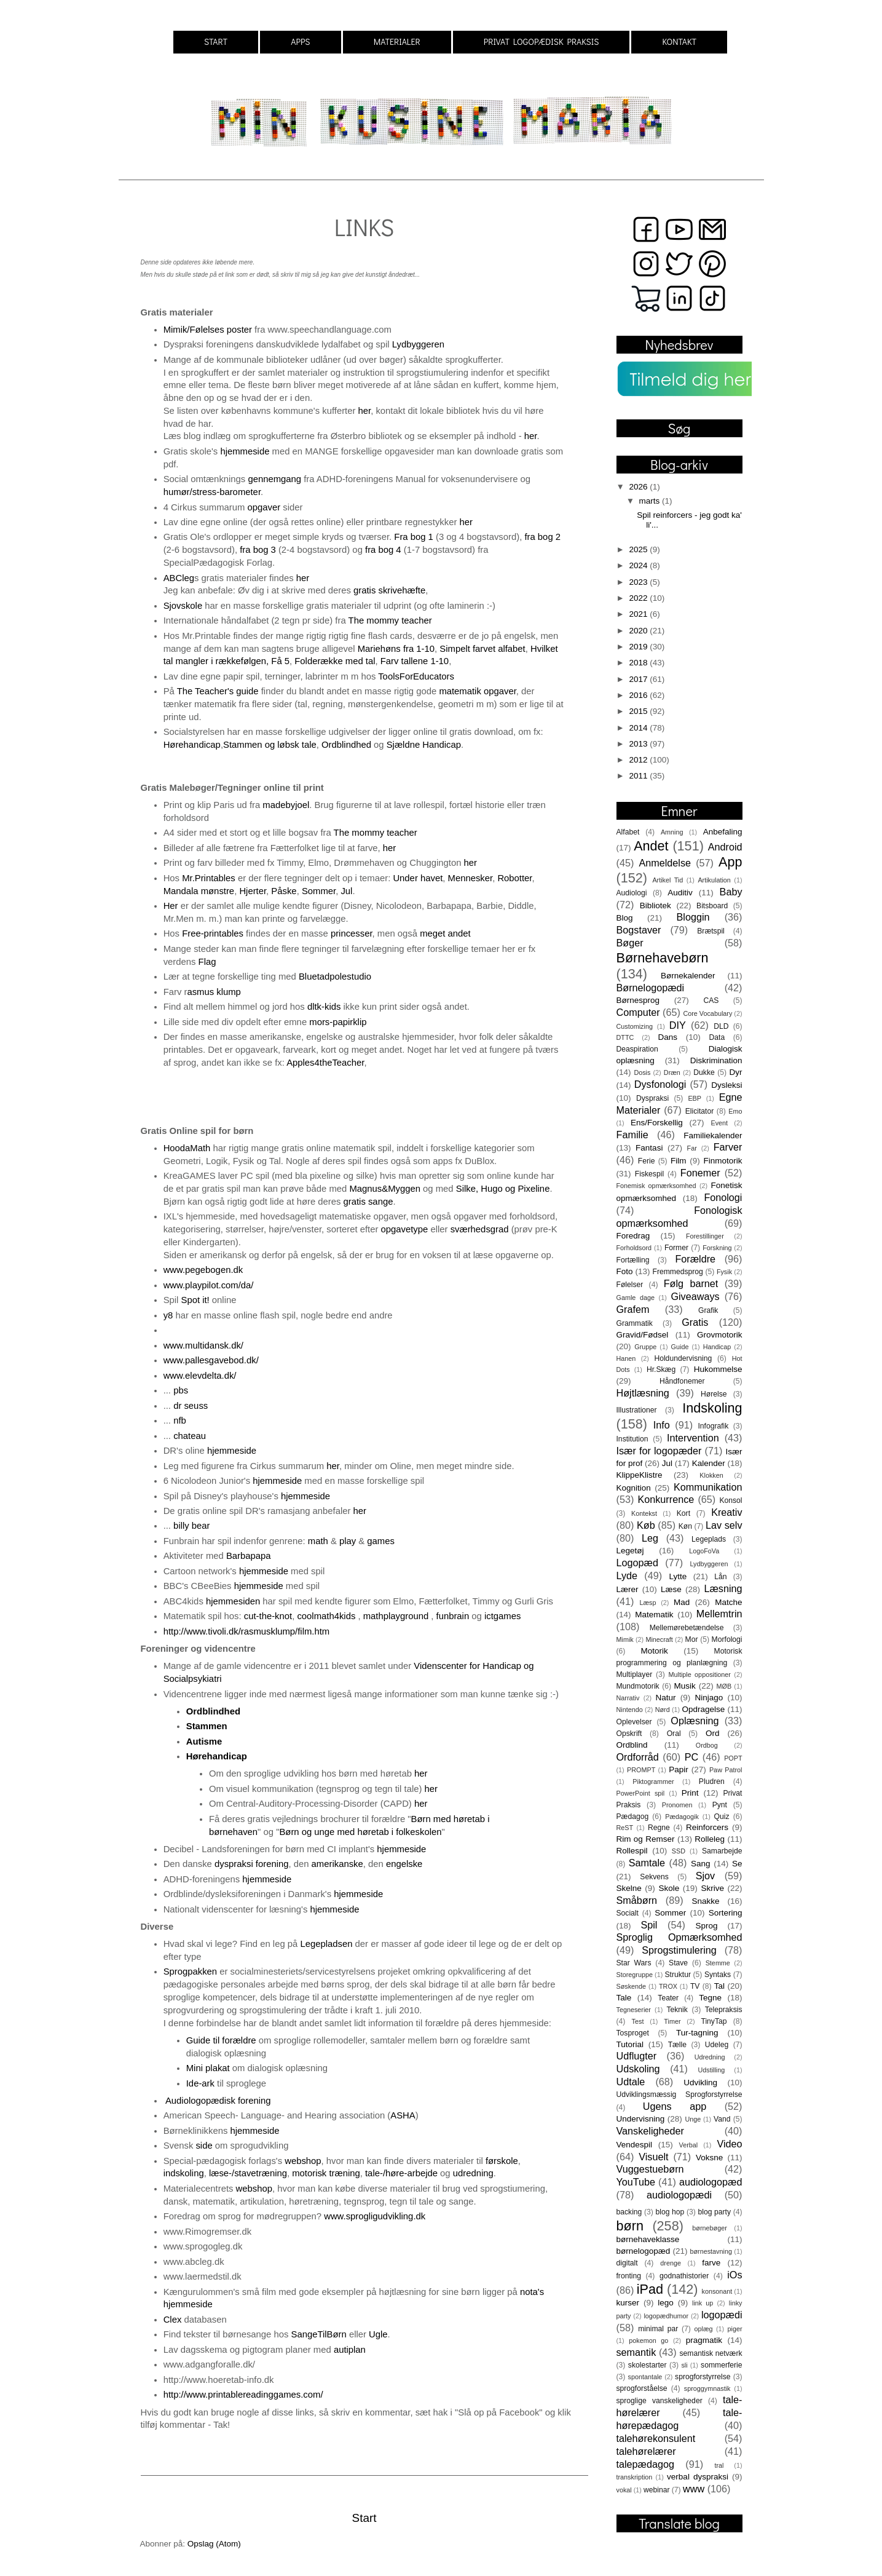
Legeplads (708, 1539)
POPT (733, 1758)
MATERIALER (397, 41)
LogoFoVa (704, 1551)
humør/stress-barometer (212, 492)
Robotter (514, 878)
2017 (639, 679)
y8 (168, 1315)
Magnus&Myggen (384, 1189)
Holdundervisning (683, 1358)
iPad (650, 2289)
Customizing (634, 1026)
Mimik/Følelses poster (207, 330)
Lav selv (724, 1525)
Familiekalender (712, 1135)
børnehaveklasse (648, 2239)
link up (702, 2303)
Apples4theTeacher (325, 1063)
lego (666, 2302)
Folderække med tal (334, 661)
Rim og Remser (645, 1839)
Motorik (653, 1650)
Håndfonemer (682, 1381)
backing (629, 2212)
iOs (734, 2274)
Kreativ (726, 1512)
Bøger (630, 942)
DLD (721, 1026)
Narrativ (628, 1698)
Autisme (204, 1741)
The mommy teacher (390, 620)
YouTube (636, 2181)
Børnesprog (638, 1000)
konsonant (717, 2291)
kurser (628, 2302)
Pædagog (632, 1816)
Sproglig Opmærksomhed (679, 1937)
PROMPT (641, 1769)
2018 (639, 662)
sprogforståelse (641, 2388)
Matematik (654, 1614)
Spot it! (195, 1300)
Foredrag (633, 1235)
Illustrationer (636, 1410)
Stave (678, 1963)
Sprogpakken (190, 1971)
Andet (651, 846)
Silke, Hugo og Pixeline (503, 1189)
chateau (189, 1436)
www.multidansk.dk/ (203, 1345)
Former (676, 1247)
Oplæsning (695, 1720)
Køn (685, 1526)
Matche (728, 1602)
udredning (473, 2173)
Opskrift (629, 1733)
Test (638, 2021)
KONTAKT (679, 41)
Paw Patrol (725, 1769)
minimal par (658, 2328)
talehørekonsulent (656, 2438)
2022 (639, 598)
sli (684, 2365)
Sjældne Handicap (424, 745)
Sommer (319, 891)
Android (725, 846)
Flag (207, 962)
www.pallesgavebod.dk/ (211, 1360)
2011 (639, 775)
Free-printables (212, 933)
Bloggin (692, 916)
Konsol (730, 1500)
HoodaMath (188, 1148)
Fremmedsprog (678, 1271)
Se (737, 1863)
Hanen (626, 1358)
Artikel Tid (667, 880)
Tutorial (630, 2044)
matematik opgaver (477, 691)
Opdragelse (703, 1709)
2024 (639, 565)
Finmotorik (722, 1160)
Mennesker (470, 878)
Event (719, 1123)
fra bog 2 (542, 537)
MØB (724, 1686)
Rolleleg (710, 1839)
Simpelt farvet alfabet (482, 649)
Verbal (688, 2145)
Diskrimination (716, 1060)
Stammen (206, 1726)
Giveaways (695, 1296)
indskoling (183, 2173)
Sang (701, 1863)
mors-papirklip (337, 1022)
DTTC (625, 1037)
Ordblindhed (346, 745)
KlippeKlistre (639, 1475)
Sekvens (654, 1877)
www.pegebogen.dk (203, 1270)
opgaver (264, 507)
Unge (693, 2119)
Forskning (717, 1247)
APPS (300, 41)
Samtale (647, 1862)
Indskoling (712, 1408)
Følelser (630, 1284)
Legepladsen (326, 1944)
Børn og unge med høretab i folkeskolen (360, 1832)
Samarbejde (722, 1851)
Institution (632, 1439)
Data (717, 1037)
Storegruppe (634, 1974)
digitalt (627, 2263)
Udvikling (700, 2082)
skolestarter (647, 2365)
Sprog (707, 1925)
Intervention (693, 1437)
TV (695, 1986)
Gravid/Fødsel (642, 1334)
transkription (634, 2477)
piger (735, 2328)
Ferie (646, 1161)
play (347, 1541)
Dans (668, 1037)
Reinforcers (707, 1827)
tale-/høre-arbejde (401, 2173)
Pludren (712, 1781)
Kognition (633, 1487)
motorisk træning (326, 2173)
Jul (346, 891)
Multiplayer (634, 1674)
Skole (668, 1888)
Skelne (629, 1888)
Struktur (677, 1974)
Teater (668, 1998)
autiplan (350, 2350)
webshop (303, 2161)
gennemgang (274, 479)
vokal (624, 2490)
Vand (722, 2119)
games (381, 1541)
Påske (283, 891)
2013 (639, 743)
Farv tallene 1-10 (414, 661)
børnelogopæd (643, 2251)
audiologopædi (679, 2194)
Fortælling (633, 1260)
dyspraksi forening (251, 1864)
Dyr (736, 1072)
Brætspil (711, 931)
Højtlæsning (642, 1392)
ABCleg (178, 578)
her (364, 411)
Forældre (695, 1258)
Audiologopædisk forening (220, 2101)
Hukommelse (718, 1369)
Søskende (631, 1986)
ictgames (502, 1616)
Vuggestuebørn (650, 2168)
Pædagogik (682, 1816)
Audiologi (631, 893)
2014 (639, 727)
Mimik (625, 1639)
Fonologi (723, 1197)
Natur (665, 1697)
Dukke (703, 1072)
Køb (646, 1525)
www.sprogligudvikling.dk (374, 2216)
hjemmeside (244, 451)
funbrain (454, 1616)
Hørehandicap (192, 745)
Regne (659, 1827)
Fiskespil (649, 1174)
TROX (668, 1986)
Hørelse (714, 1394)
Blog (624, 917)
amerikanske (337, 1864)
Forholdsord (634, 1247)
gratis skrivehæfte (389, 590)
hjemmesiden (233, 1601)
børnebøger (709, 2228)
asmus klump (215, 992)
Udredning (710, 2057)
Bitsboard (712, 906)
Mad (682, 1602)
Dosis (642, 1072)
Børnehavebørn (662, 957)
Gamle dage (635, 1297)
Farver (728, 1146)
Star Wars (634, 1963)
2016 (639, 695)
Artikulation (714, 880)
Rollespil (632, 1850)
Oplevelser (634, 1722)
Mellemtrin (719, 1613)
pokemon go (648, 2340)
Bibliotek (655, 905)
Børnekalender (688, 975)
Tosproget (632, 2033)
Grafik (708, 1310)
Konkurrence (665, 1499)
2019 (639, 646)
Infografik (713, 1426)
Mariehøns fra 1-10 (396, 649)
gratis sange (368, 1202)
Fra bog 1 (413, 537)
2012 (639, 759)
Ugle (378, 2334)
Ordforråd (637, 1756)
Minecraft (658, 1639)
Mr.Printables (208, 878)
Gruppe (645, 1346)
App (730, 862)
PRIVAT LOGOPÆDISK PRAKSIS (541, 41)
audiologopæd (710, 2181)
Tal (719, 1986)
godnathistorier (684, 2276)
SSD (678, 1851)
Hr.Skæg (661, 1369)
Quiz (722, 1816)
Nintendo (629, 1709)
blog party (714, 2212)
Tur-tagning (697, 2032)
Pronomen (677, 1805)
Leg (650, 1538)
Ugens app (674, 2106)
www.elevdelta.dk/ (200, 1376)
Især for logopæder (659, 1450)
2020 (639, 630)
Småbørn (637, 1900)
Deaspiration (637, 1049)
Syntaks (717, 1974)
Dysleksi (726, 1085)
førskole (502, 2161)
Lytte (678, 1576)
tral (718, 2465)
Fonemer (700, 1172)
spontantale (645, 2376)
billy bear (190, 1526)
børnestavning (711, 2251)
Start (364, 2517)
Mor (691, 1639)
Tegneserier (633, 2009)
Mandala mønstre (199, 891)
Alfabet (628, 832)
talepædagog (645, 2464)
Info (661, 1424)
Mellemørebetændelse (687, 1627)
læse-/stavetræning (248, 2173)
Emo (735, 1111)
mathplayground (395, 1616)
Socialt (627, 1913)
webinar (657, 2490)
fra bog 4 (383, 550)
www (693, 2488)
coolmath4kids (326, 1616)
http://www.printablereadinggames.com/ (243, 2395)
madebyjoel (285, 805)
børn (630, 2225)
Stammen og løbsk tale (270, 745)
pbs (180, 1390)
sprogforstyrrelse (702, 2376)
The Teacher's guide (218, 691)
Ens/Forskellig (657, 1122)
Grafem (633, 1309)
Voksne (709, 2157)
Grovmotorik (719, 1334)
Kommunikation (708, 1486)
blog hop (669, 2212)
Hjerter (252, 891)
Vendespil (634, 2144)
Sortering (725, 1912)
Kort (683, 1513)
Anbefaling (722, 831)
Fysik (724, 1271)
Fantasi (649, 1147)
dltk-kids (324, 1007)
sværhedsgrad (480, 1229)
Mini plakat (208, 2068)
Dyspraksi (652, 1098)
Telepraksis (723, 2009)
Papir (678, 1769)
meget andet (445, 933)
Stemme (718, 1963)
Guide (680, 1346)
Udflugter (636, 2055)
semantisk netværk (710, 2353)
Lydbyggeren (418, 344)
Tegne (710, 1997)
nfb (179, 1420)
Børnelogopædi (650, 987)
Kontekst (644, 1513)
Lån (720, 1576)
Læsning (723, 1588)
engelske (404, 1864)
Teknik (676, 2009)
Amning (672, 832)
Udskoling (638, 2068)
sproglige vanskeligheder (659, 2400)
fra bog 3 (258, 550)
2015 (639, 711)
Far (692, 1148)
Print (690, 1792)
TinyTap (713, 2021)
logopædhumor (666, 2316)
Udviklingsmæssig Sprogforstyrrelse (679, 2094)
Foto (624, 1271)
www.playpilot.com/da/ (208, 1285)
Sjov (705, 1875)
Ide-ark (200, 2083)
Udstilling (711, 2070)
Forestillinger (705, 1236)
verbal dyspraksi (697, 2476)
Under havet (418, 878)
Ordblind (632, 1745)
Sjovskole (183, 606)
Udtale (630, 2081)
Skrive (712, 1888)
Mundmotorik (638, 1686)
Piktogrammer (653, 1781)
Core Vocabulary (707, 1013)
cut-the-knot (268, 1616)
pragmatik (704, 2340)
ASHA (402, 2115)
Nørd (662, 1709)
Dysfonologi (660, 1084)
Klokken (711, 1475)
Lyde (627, 1575)
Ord (713, 1733)
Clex (172, 2319)
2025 (639, 549)
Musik (685, 1685)
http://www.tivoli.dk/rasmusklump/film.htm (246, 1631)
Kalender (708, 1463)
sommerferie (721, 2365)
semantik (636, 2352)
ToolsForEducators (416, 676)
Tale (624, 1997)
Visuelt (653, 2156)
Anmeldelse (665, 862)
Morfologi (727, 1639)
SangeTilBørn (320, 2334)
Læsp (647, 1602)
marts (651, 500)
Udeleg (716, 2044)
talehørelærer (646, 2451)
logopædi (721, 2314)
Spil (648, 1924)
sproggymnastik (707, 2388)
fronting (629, 2276)
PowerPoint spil (640, 1793)
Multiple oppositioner (700, 1674)
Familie (632, 1134)
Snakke (705, 1901)
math (318, 1541)
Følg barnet (691, 1283)
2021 (639, 614)
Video (729, 2143)
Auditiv (680, 892)
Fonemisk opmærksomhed (656, 1185)
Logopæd (637, 1562)
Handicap (717, 1346)
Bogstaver (638, 929)
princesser (351, 933)
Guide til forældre (221, 2040)
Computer (638, 1012)
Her (170, 906)
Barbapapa (250, 1556)
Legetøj (630, 1550)
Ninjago (709, 1697)
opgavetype (404, 1229)
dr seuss (190, 1406)
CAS (711, 1000)
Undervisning (640, 2118)
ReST (625, 1827)
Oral (674, 1733)
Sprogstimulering (679, 1950)
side (203, 2145)
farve (711, 2262)
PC (692, 1756)
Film (679, 1160)
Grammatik (634, 1323)
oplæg (704, 2328)
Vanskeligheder (650, 2130)
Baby (731, 891)
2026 (639, 486)
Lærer (627, 1589)
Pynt (719, 1805)
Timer (672, 2021)
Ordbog (707, 1745)
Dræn (672, 1072)
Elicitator (699, 1111)
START (215, 41)
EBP (694, 1098)
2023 (639, 582)
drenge (670, 2263)
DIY (677, 1025)
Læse (671, 1589)
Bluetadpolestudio (336, 976)
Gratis (695, 1322)
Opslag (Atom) (214, 2543)
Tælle (677, 2044)
